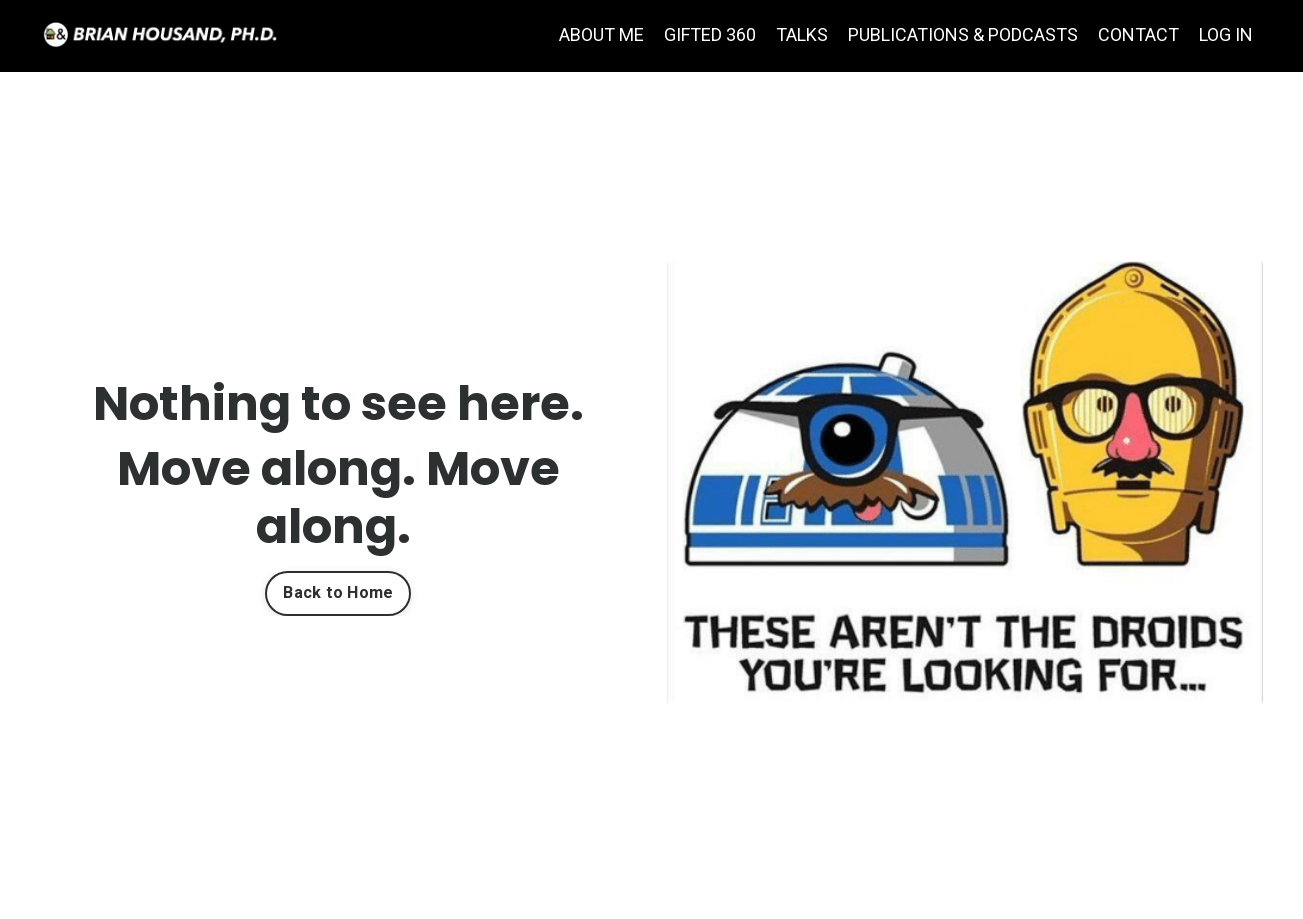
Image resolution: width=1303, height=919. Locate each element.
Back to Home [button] (338, 592)
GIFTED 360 (710, 34)
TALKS (802, 34)
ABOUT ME (601, 34)
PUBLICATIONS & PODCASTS (963, 34)
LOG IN (1226, 34)
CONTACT (1138, 34)
